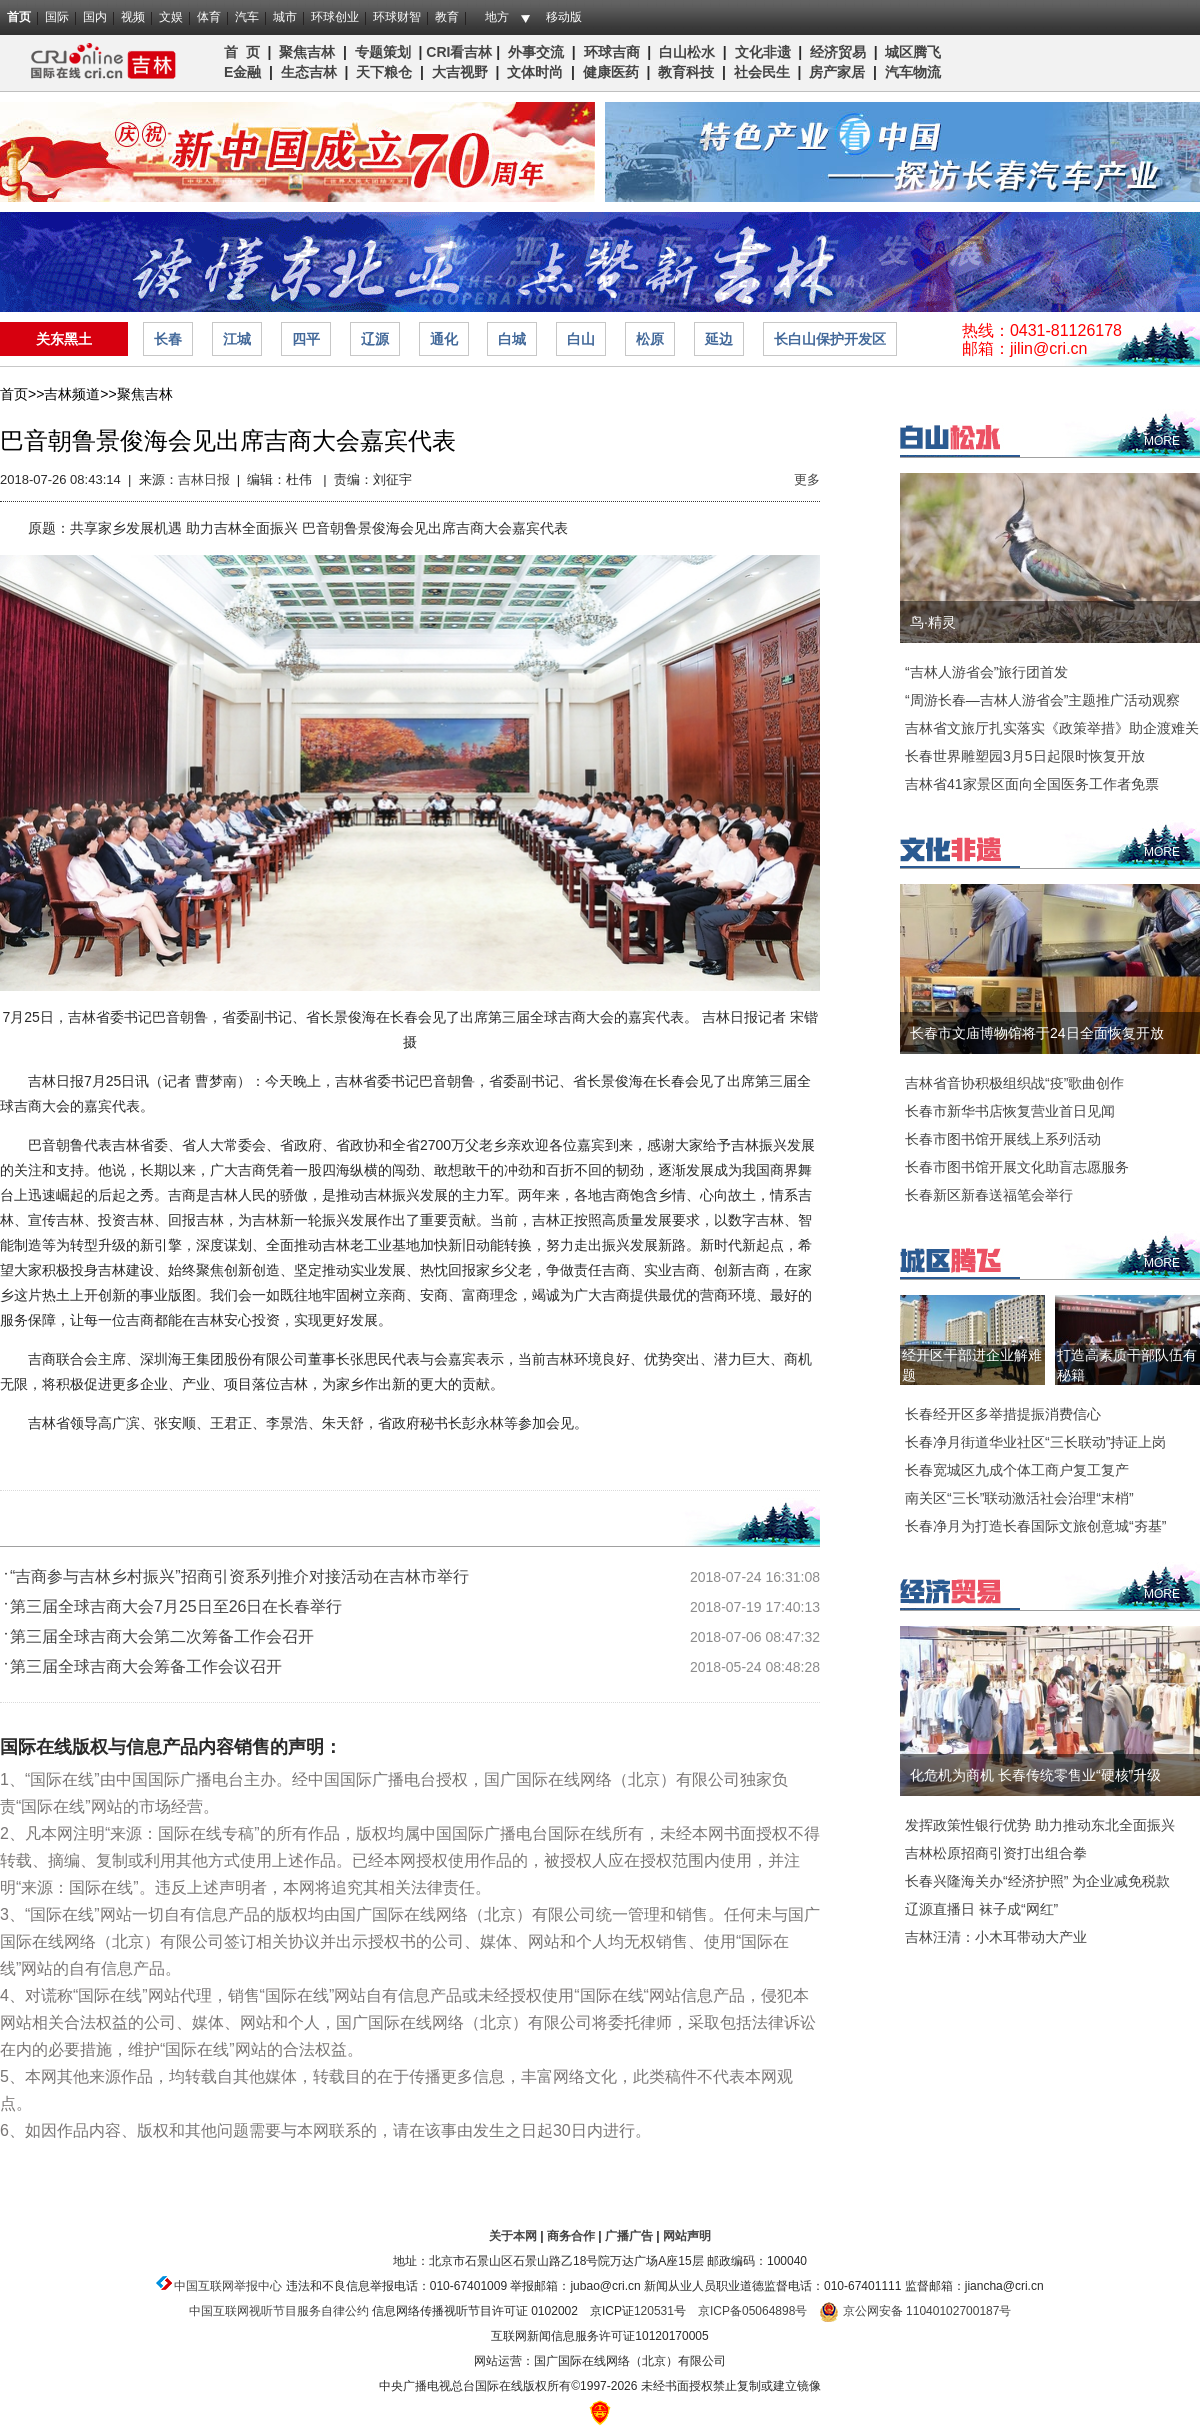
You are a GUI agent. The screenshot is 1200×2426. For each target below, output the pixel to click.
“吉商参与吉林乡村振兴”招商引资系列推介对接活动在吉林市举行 (239, 1576)
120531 (654, 2311)
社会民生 (762, 72)
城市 (285, 17)
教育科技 (686, 72)
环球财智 (397, 17)
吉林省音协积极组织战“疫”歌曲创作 (1014, 1083)
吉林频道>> (80, 394)
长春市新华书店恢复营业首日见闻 (1010, 1111)
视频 (133, 17)
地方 (497, 17)
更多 (807, 479)
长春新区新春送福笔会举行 (989, 1195)
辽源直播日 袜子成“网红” (981, 1909)
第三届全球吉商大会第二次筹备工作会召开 (162, 1636)
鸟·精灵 (933, 622)
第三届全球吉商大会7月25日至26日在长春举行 (176, 1606)
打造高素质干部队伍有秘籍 (1127, 1365)
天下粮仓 (384, 72)
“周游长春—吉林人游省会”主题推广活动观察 (1042, 700)
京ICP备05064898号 (752, 2311)
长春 (168, 339)
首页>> (22, 394)
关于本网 (513, 2236)
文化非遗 (763, 52)
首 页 (242, 52)
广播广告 (629, 2236)
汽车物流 (913, 72)
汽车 (247, 17)
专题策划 (383, 52)
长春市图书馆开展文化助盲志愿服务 (1017, 1167)
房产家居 (837, 72)
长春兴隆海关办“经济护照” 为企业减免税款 (1037, 1881)
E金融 (242, 72)
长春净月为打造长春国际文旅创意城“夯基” (1035, 1526)
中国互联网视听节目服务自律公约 (279, 2311)
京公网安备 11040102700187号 (915, 2311)
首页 (19, 17)
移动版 (564, 17)
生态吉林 (309, 72)
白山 (581, 339)
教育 (447, 17)
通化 (444, 339)
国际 (57, 17)
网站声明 (687, 2236)
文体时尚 (535, 72)
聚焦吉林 (307, 52)
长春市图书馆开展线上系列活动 (1003, 1139)
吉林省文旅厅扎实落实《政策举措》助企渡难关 (1052, 728)
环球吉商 (612, 52)
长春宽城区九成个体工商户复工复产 (1017, 1470)
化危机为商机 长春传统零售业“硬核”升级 (1035, 1775)
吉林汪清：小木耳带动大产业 (996, 1937)
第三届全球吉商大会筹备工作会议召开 (146, 1666)
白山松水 (687, 52)
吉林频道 (97, 63)
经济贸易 (838, 52)
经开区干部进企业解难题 (972, 1365)
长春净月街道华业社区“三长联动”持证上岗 (1035, 1442)
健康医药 (611, 72)
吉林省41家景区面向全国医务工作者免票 (1032, 784)
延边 (719, 339)
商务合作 (571, 2236)
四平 (306, 339)
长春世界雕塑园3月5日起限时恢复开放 (1025, 756)
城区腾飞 (917, 52)
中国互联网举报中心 (228, 2286)
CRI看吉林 (459, 52)
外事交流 (536, 52)
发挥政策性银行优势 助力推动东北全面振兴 (1040, 1825)
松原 (650, 339)
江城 (237, 339)
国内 (95, 17)
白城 (512, 339)
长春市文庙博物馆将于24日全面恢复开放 (1037, 1033)
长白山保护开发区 (830, 339)
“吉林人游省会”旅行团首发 (986, 672)
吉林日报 (204, 479)
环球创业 (335, 17)
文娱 (171, 17)
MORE (1162, 441)
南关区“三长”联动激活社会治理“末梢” (1019, 1498)
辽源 (375, 339)
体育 (209, 17)
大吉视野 (460, 72)
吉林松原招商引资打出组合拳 (996, 1853)
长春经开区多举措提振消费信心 (1003, 1414)
